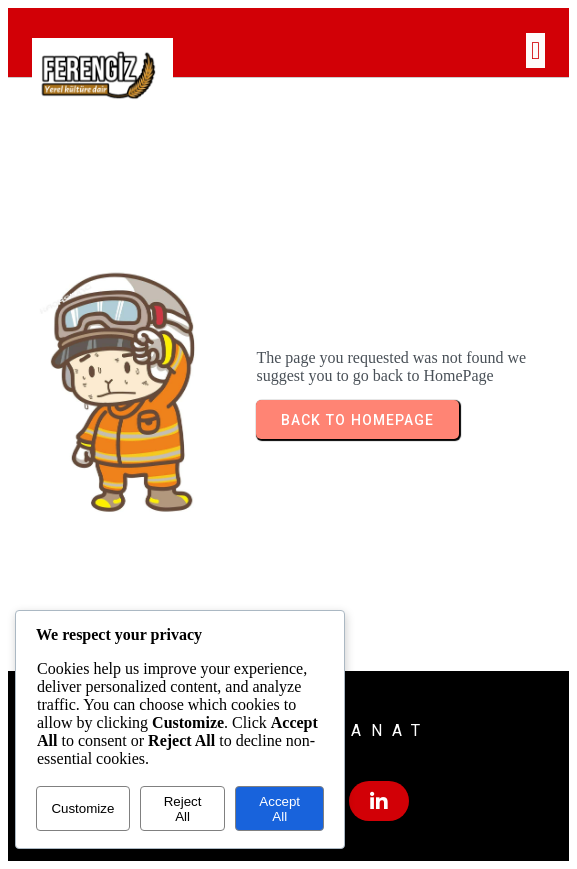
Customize (82, 808)
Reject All (183, 809)
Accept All (279, 809)
